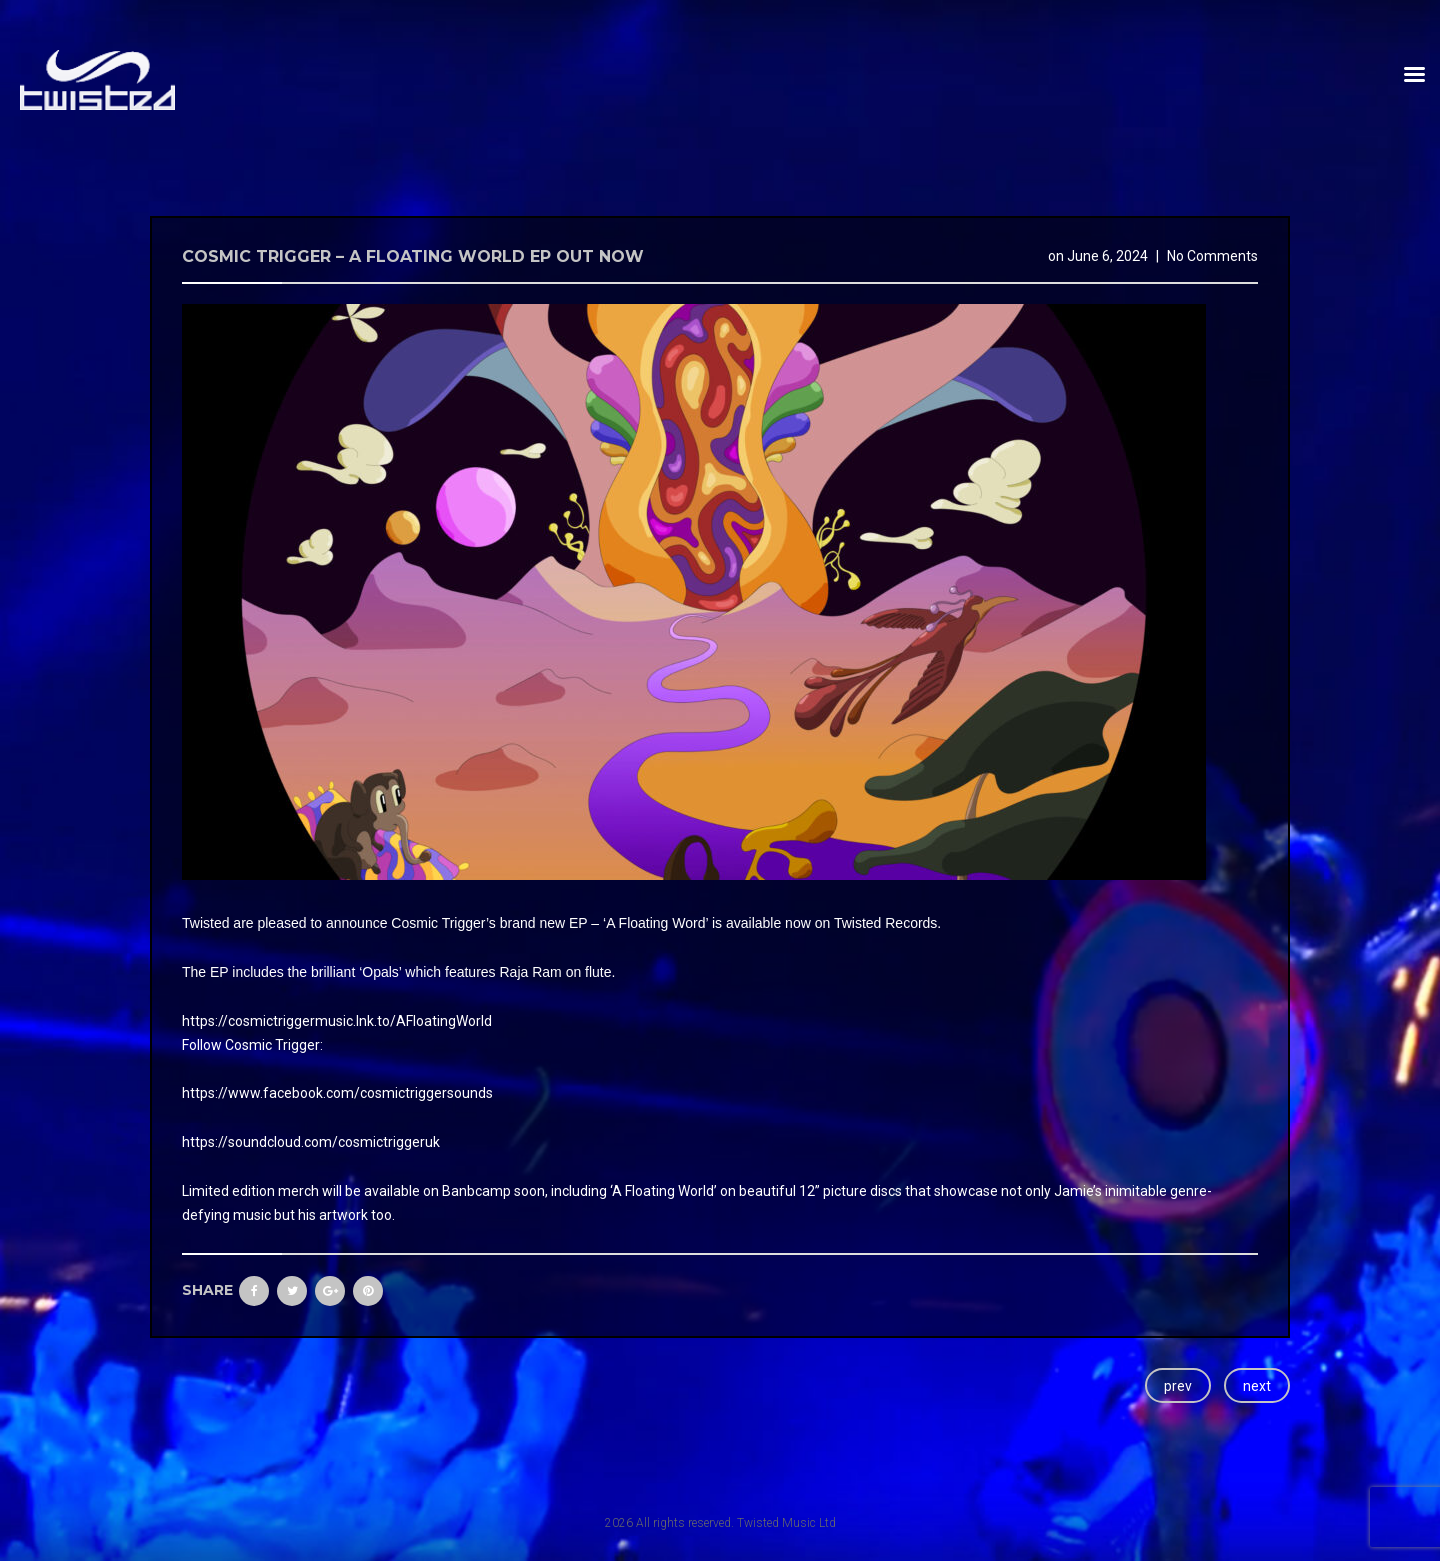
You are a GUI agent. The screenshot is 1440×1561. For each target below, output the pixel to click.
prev (1178, 1386)
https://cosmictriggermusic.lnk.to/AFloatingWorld (337, 1021)
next (1257, 1386)
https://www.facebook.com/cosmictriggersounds (337, 1093)
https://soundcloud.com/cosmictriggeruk (311, 1142)
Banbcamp (476, 1191)
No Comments (1212, 256)
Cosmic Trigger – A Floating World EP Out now (413, 256)
